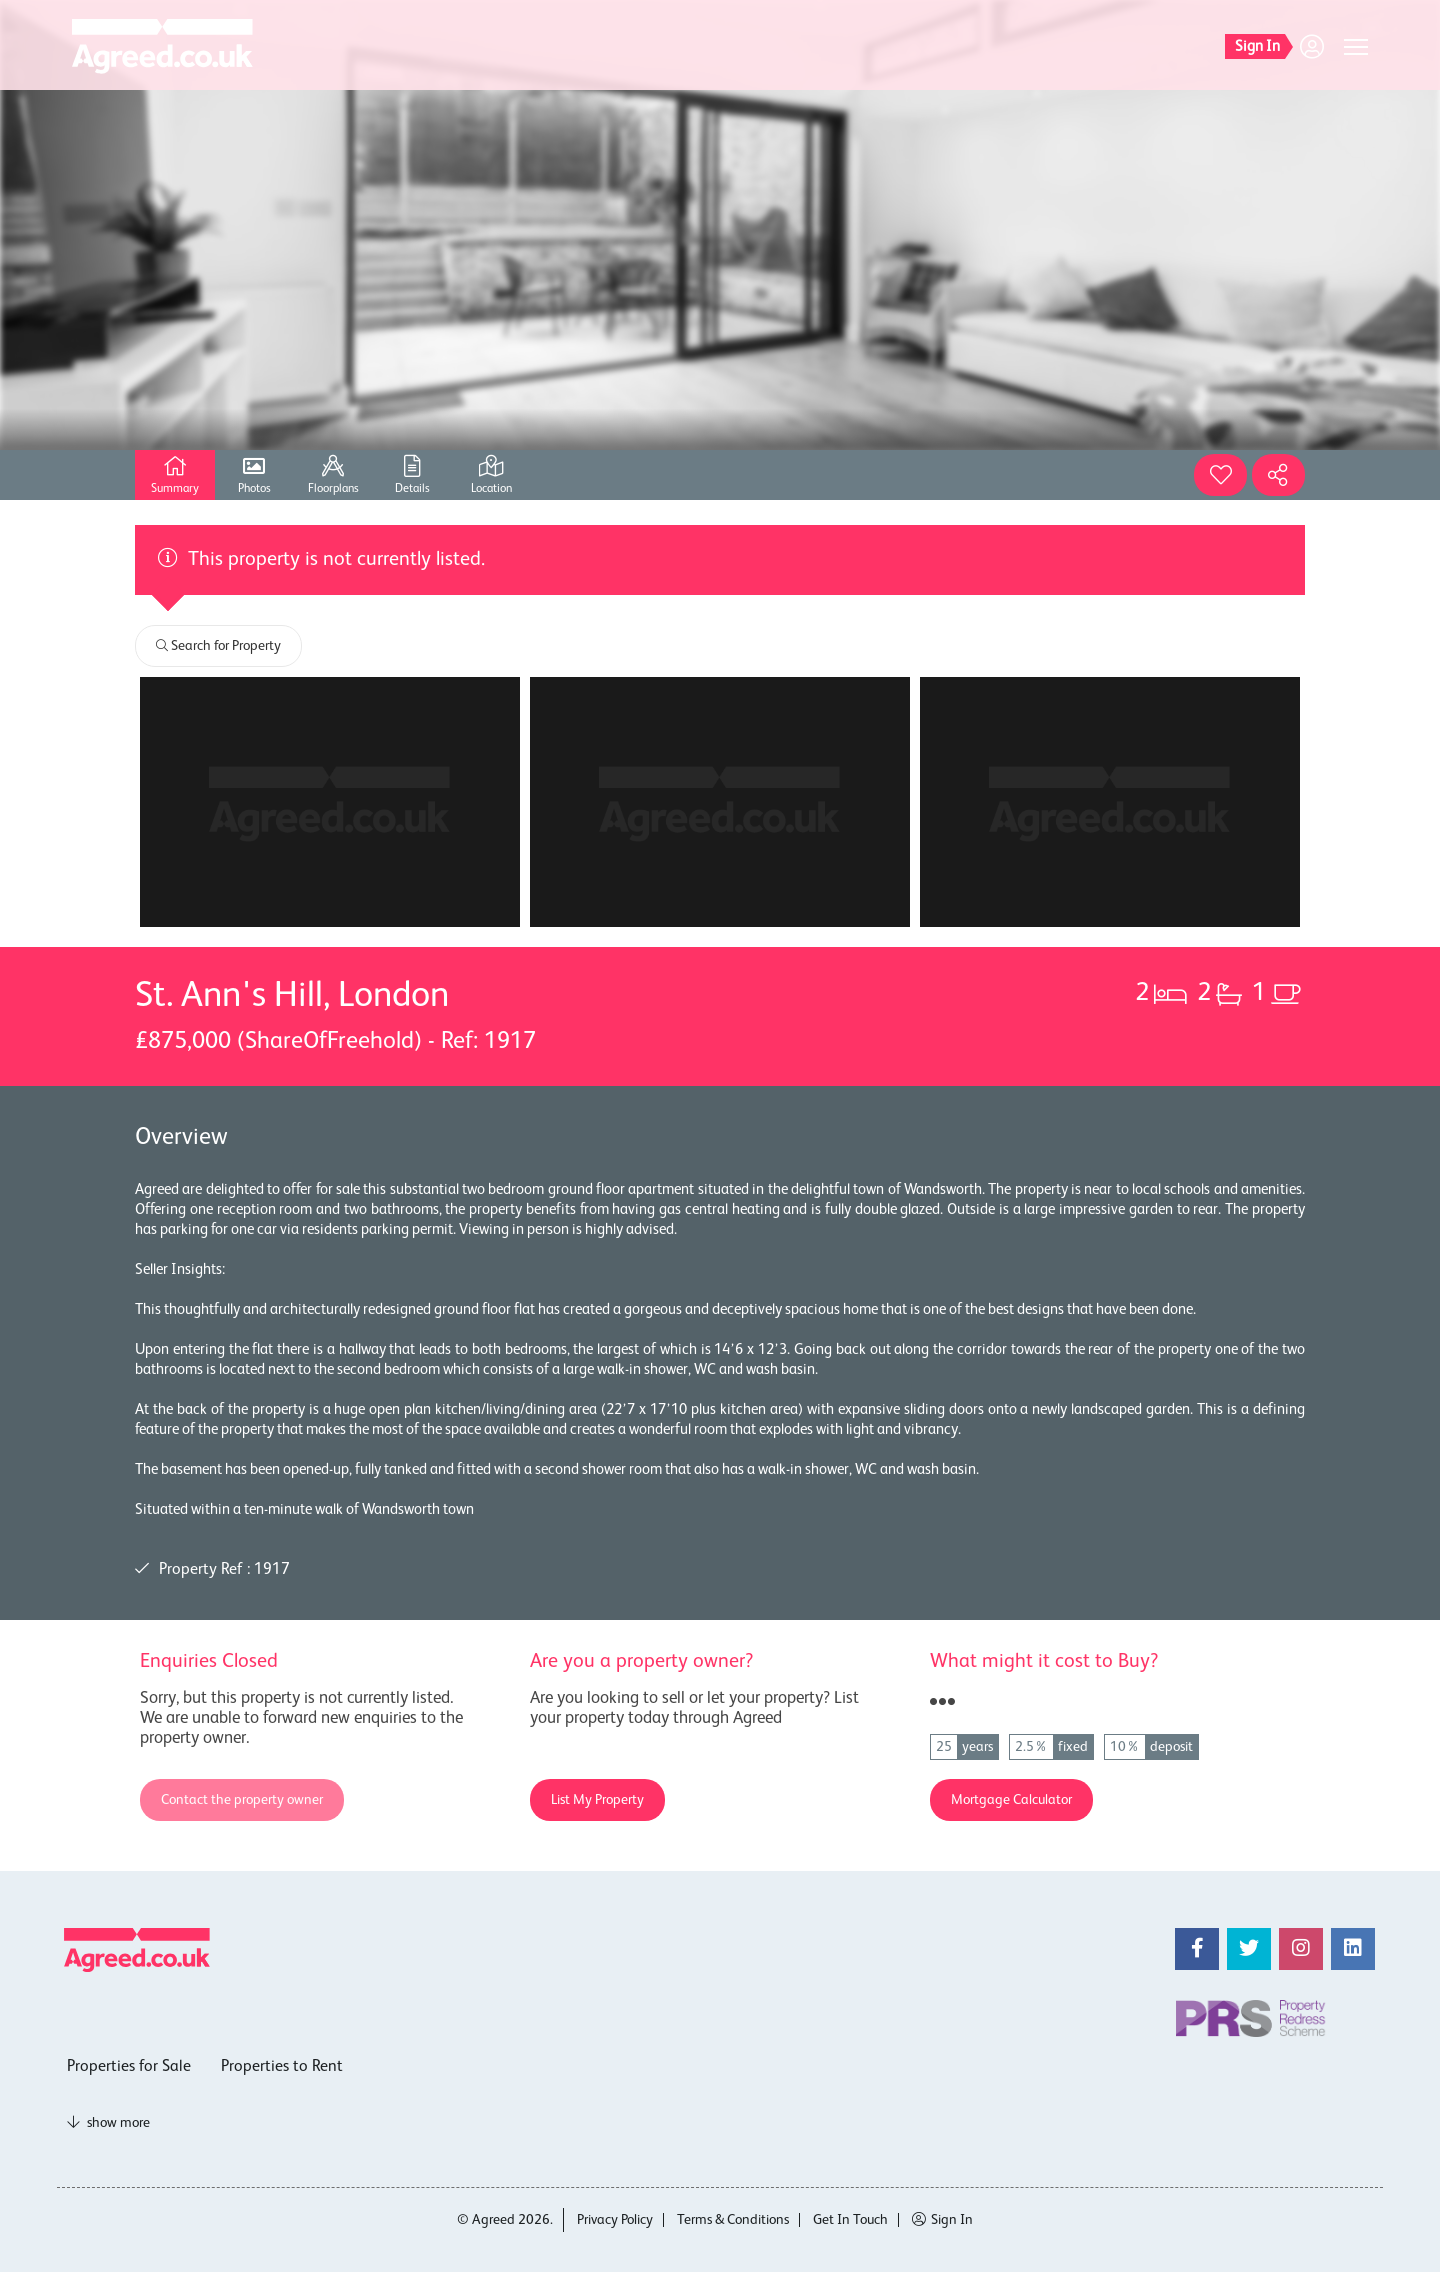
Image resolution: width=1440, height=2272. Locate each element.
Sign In (942, 2220)
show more (108, 2123)
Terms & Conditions (733, 2220)
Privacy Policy (615, 2220)
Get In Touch (850, 2220)
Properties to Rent (282, 2067)
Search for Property (218, 646)
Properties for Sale (129, 2067)
